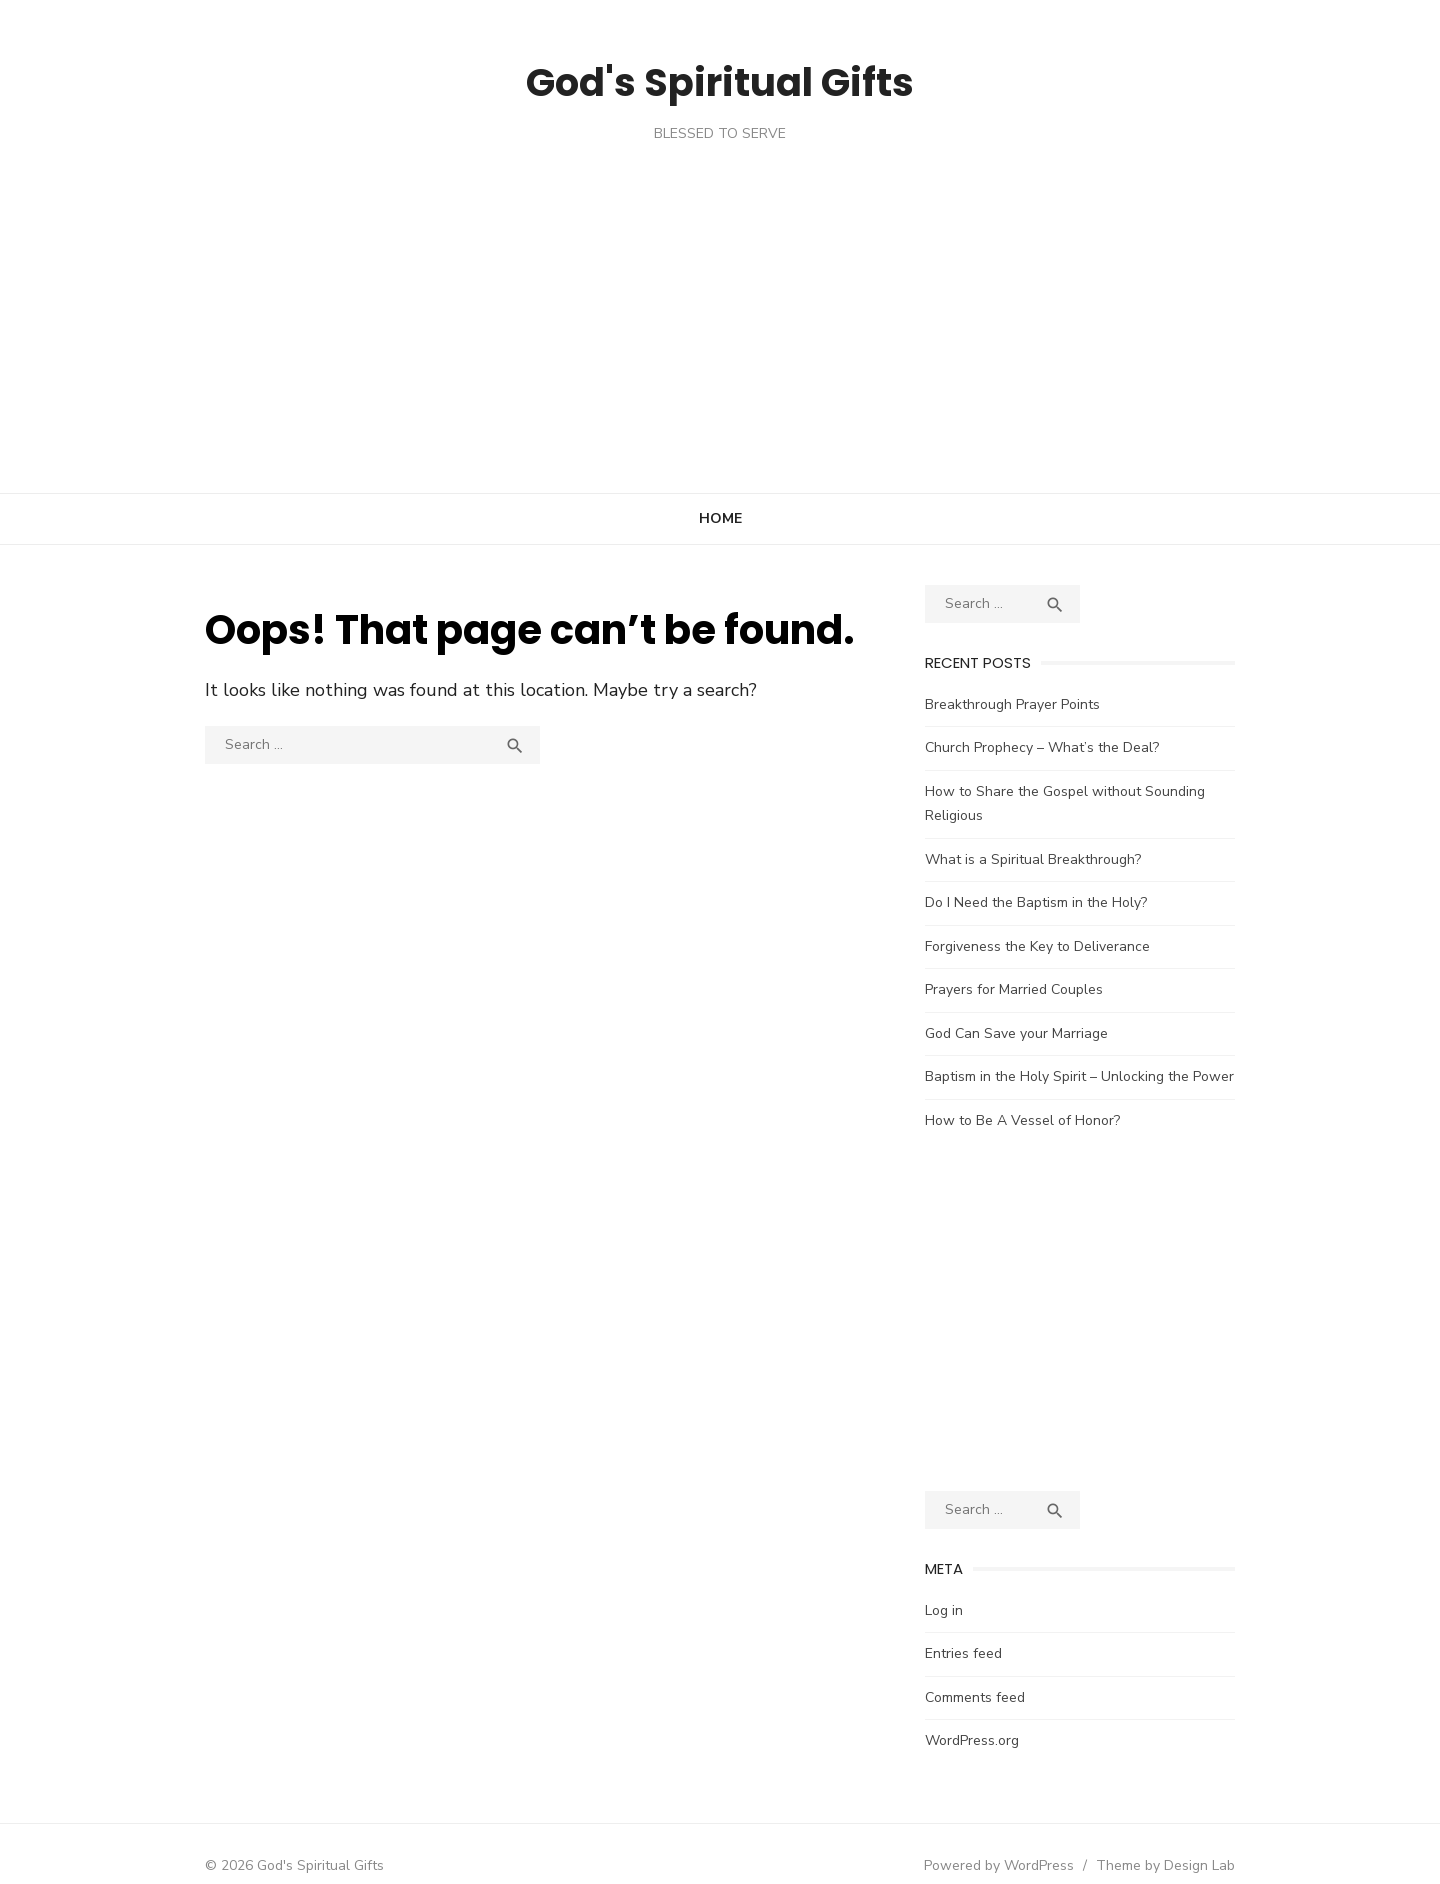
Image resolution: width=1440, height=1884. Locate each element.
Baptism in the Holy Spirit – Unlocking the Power (1101, 1052)
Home (720, 518)
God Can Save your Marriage (1038, 1008)
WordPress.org (994, 1716)
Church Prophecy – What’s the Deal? (1064, 747)
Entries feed (985, 1629)
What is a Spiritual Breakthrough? (1055, 834)
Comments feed (997, 1672)
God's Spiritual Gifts (720, 79)
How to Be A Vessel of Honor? (1044, 1095)
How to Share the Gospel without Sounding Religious (1118, 791)
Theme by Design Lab (1230, 1840)
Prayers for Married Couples (1036, 965)
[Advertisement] (720, 293)
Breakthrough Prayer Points (1034, 704)
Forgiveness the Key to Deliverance (1059, 921)
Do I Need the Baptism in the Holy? (1058, 878)
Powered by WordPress (1064, 1840)
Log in (966, 1585)
